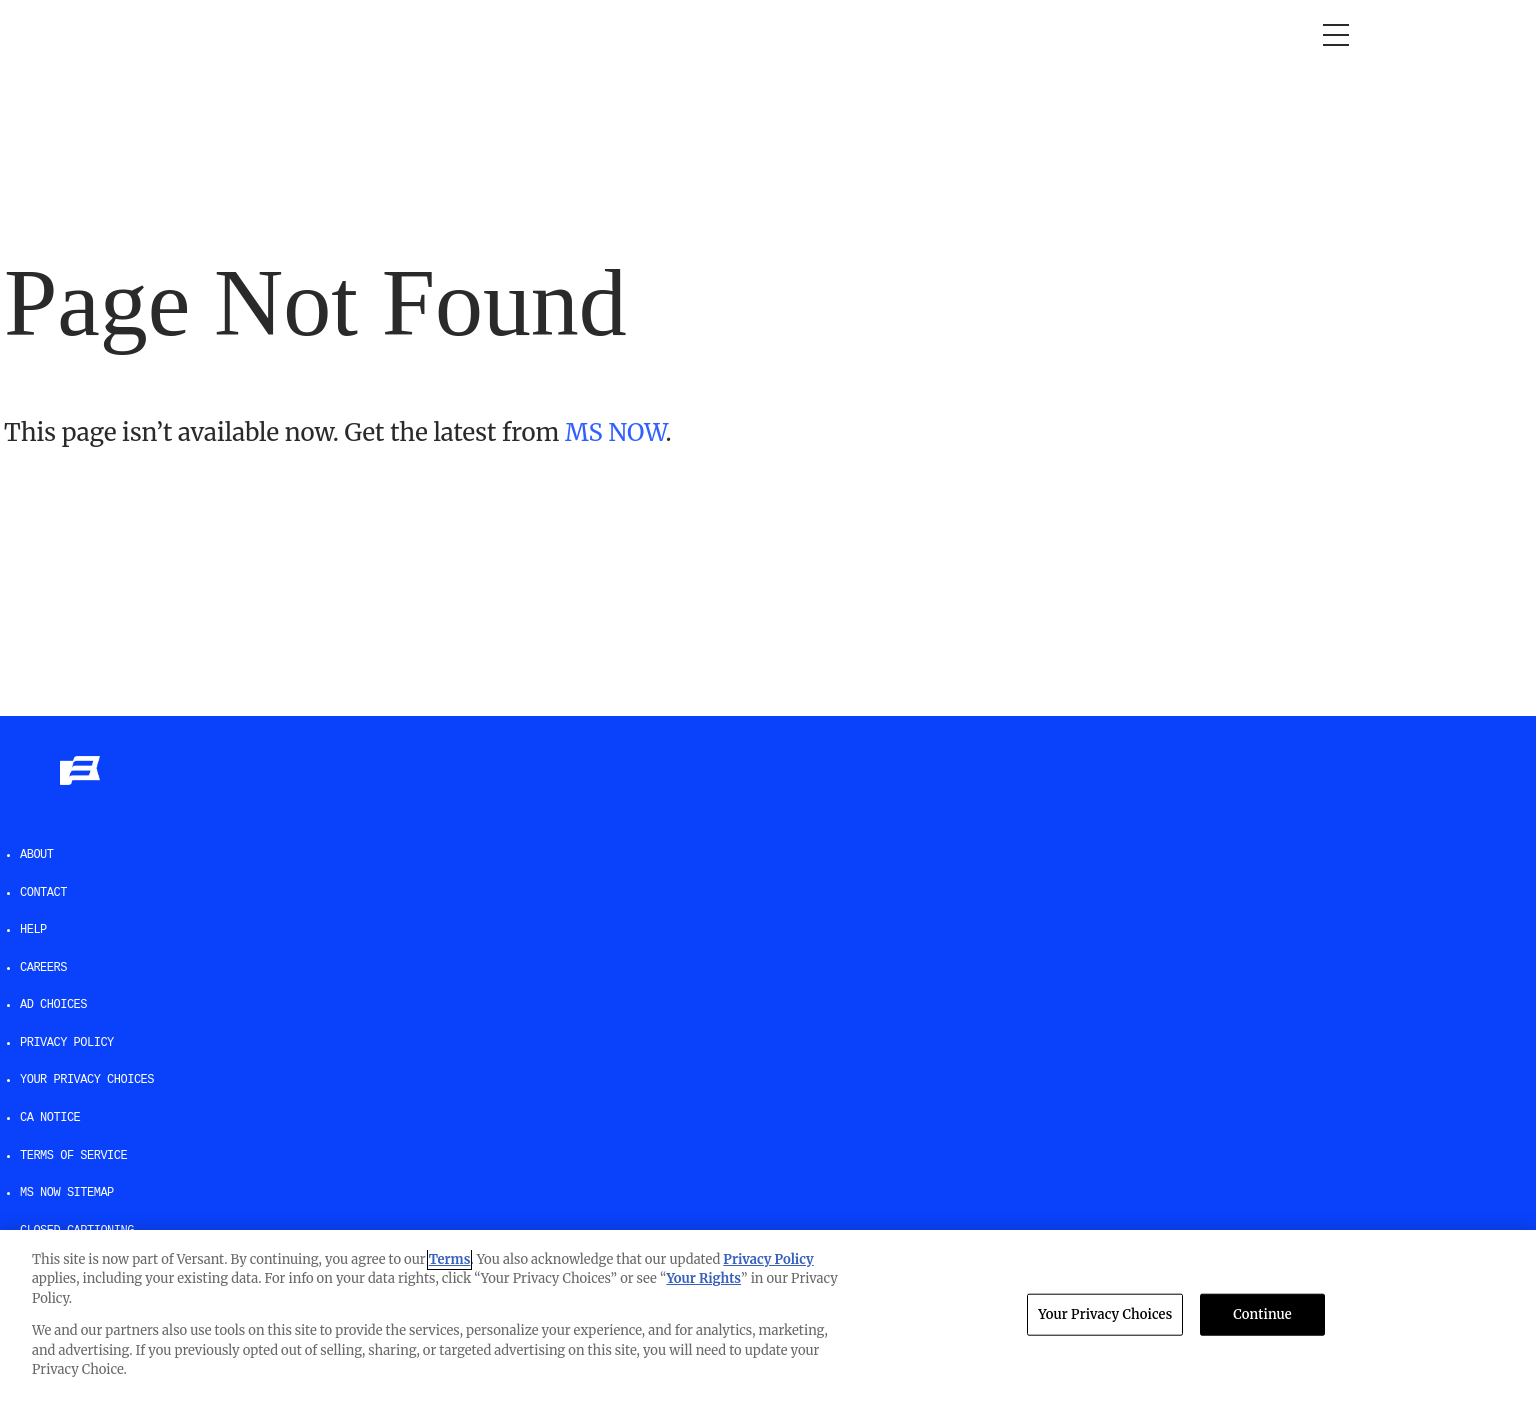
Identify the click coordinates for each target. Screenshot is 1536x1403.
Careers (43, 968)
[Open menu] (1336, 35)
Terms (450, 1259)
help (33, 930)
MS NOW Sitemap (67, 1193)
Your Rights (703, 1278)
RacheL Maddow (423, 35)
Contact (43, 893)
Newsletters (907, 35)
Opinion (176, 35)
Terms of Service (73, 1156)
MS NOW (615, 432)
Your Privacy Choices (87, 1080)
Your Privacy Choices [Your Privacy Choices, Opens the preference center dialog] (1105, 1314)
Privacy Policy (67, 1043)
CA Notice (50, 1118)
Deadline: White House (607, 35)
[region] (768, 1316)
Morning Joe (281, 35)
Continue (1262, 1314)
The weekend (776, 35)
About (37, 855)
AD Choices (53, 1005)
